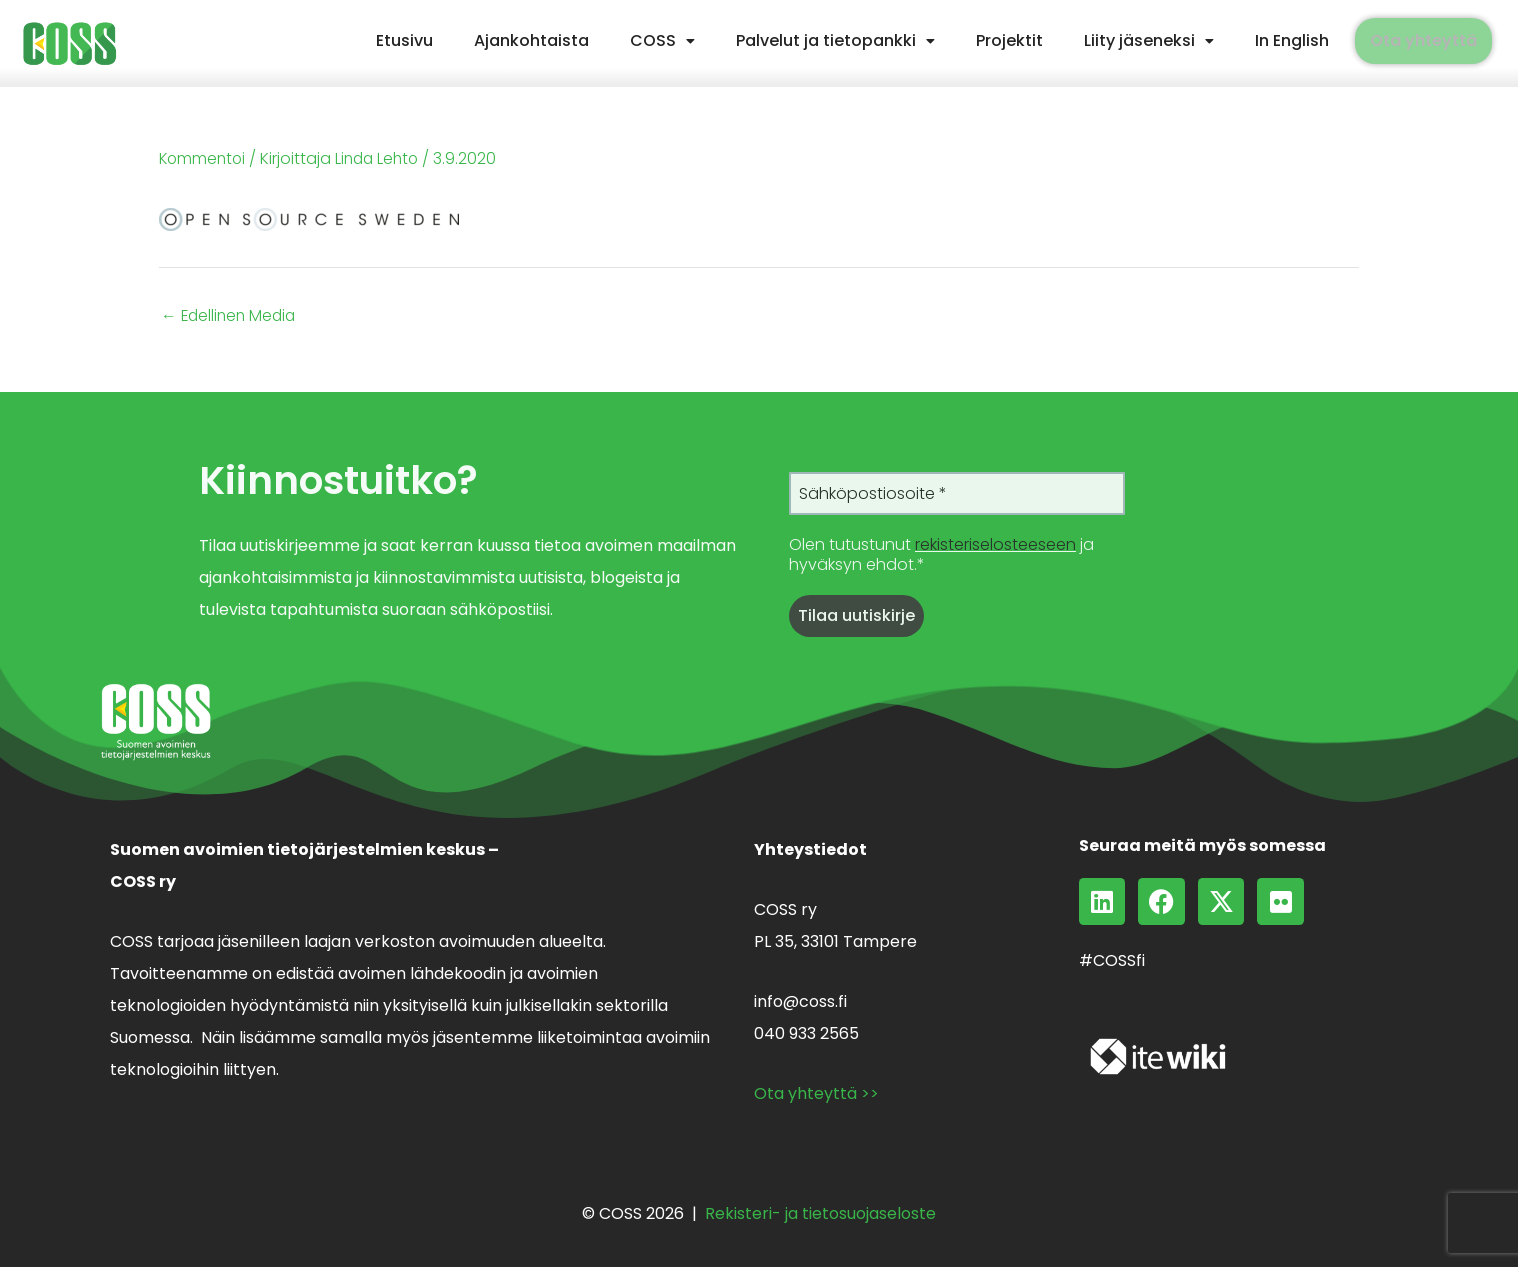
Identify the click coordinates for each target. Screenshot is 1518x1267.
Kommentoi (204, 158)
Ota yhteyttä (1423, 40)
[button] (662, 41)
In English (1292, 40)
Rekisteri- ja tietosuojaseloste (820, 1212)
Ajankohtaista (531, 40)
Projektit (1009, 40)
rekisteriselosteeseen (995, 544)
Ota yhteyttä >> (816, 1092)
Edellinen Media (231, 315)
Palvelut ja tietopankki (835, 40)
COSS (662, 40)
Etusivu (404, 40)
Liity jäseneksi (1149, 40)
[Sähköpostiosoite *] (957, 493)
